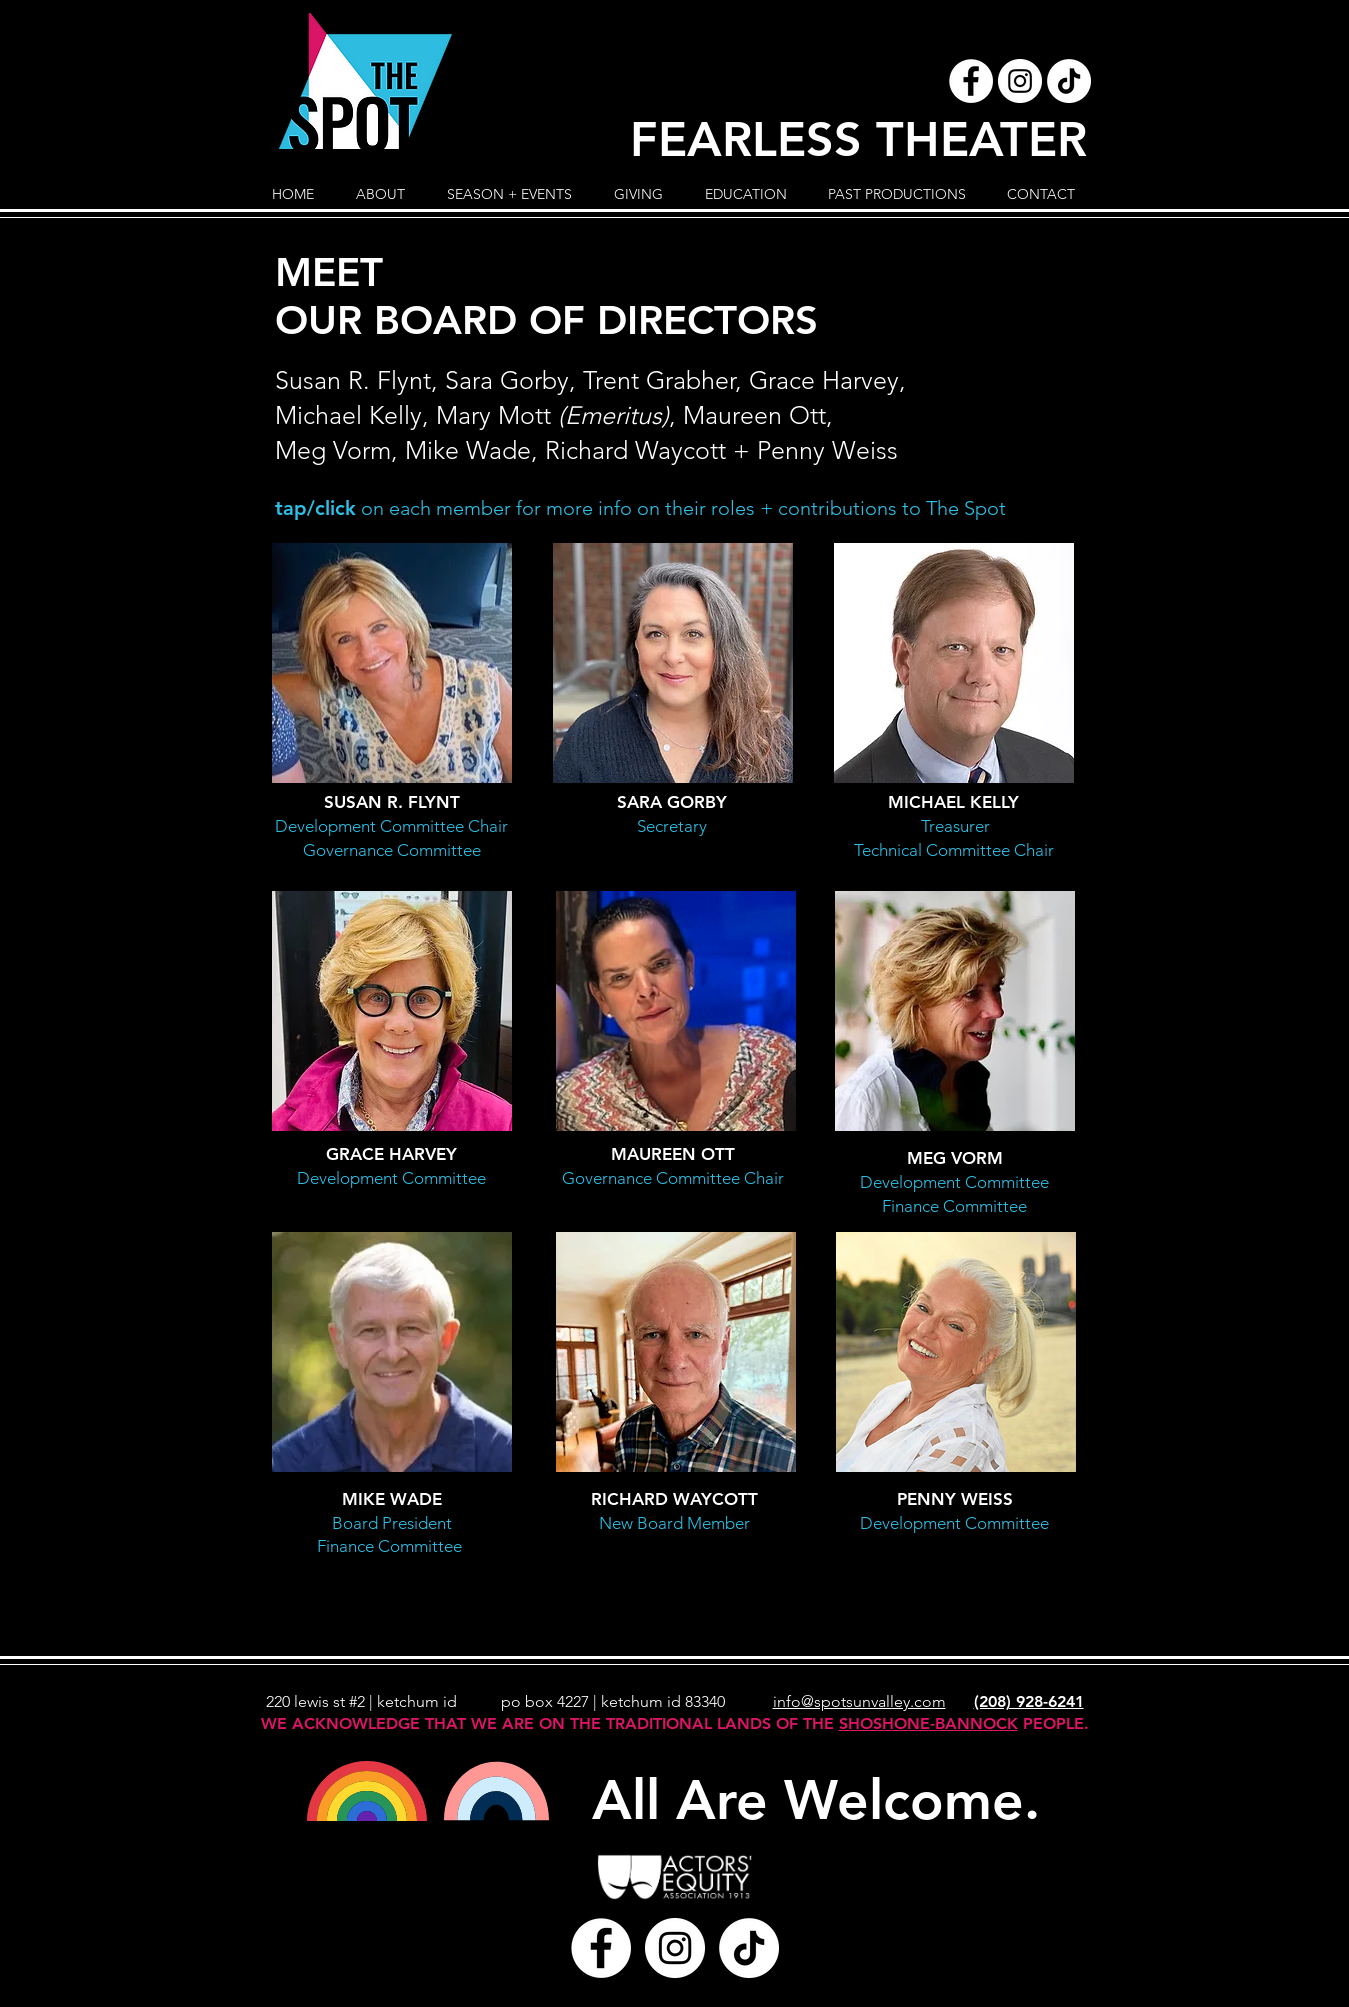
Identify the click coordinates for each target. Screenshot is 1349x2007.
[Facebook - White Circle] (971, 81)
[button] (380, 194)
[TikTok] (1069, 81)
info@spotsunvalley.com (859, 1701)
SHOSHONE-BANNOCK (928, 1723)
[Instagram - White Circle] (1020, 81)
